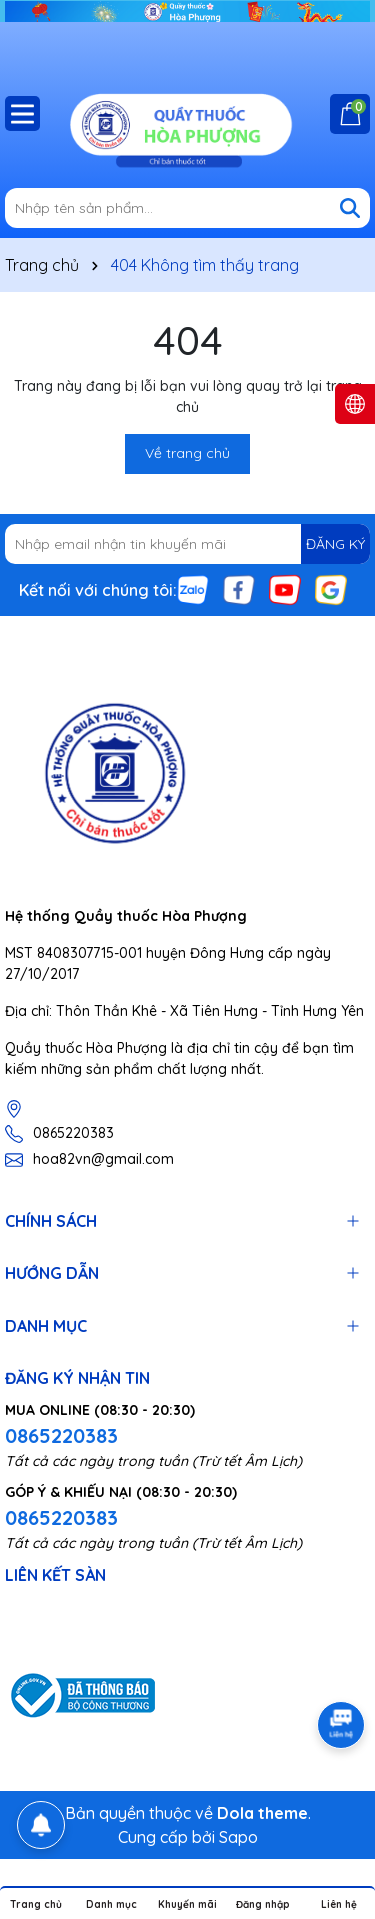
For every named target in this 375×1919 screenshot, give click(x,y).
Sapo (238, 1837)
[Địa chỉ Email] (187, 544)
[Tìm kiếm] (350, 208)
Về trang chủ (187, 453)
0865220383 (73, 1133)
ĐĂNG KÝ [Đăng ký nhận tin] (335, 544)
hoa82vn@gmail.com (103, 1159)
